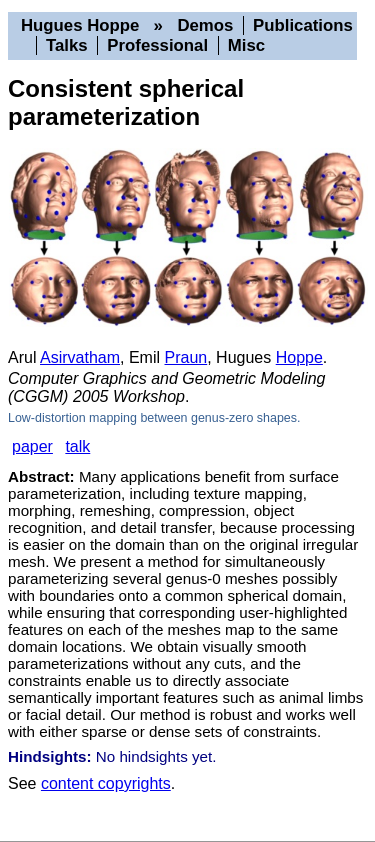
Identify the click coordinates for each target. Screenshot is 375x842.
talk (77, 446)
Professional (157, 45)
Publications (303, 25)
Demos (205, 25)
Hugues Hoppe (80, 25)
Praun (186, 357)
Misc (246, 45)
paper (32, 446)
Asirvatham (80, 357)
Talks (67, 45)
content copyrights (106, 783)
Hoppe (299, 357)
